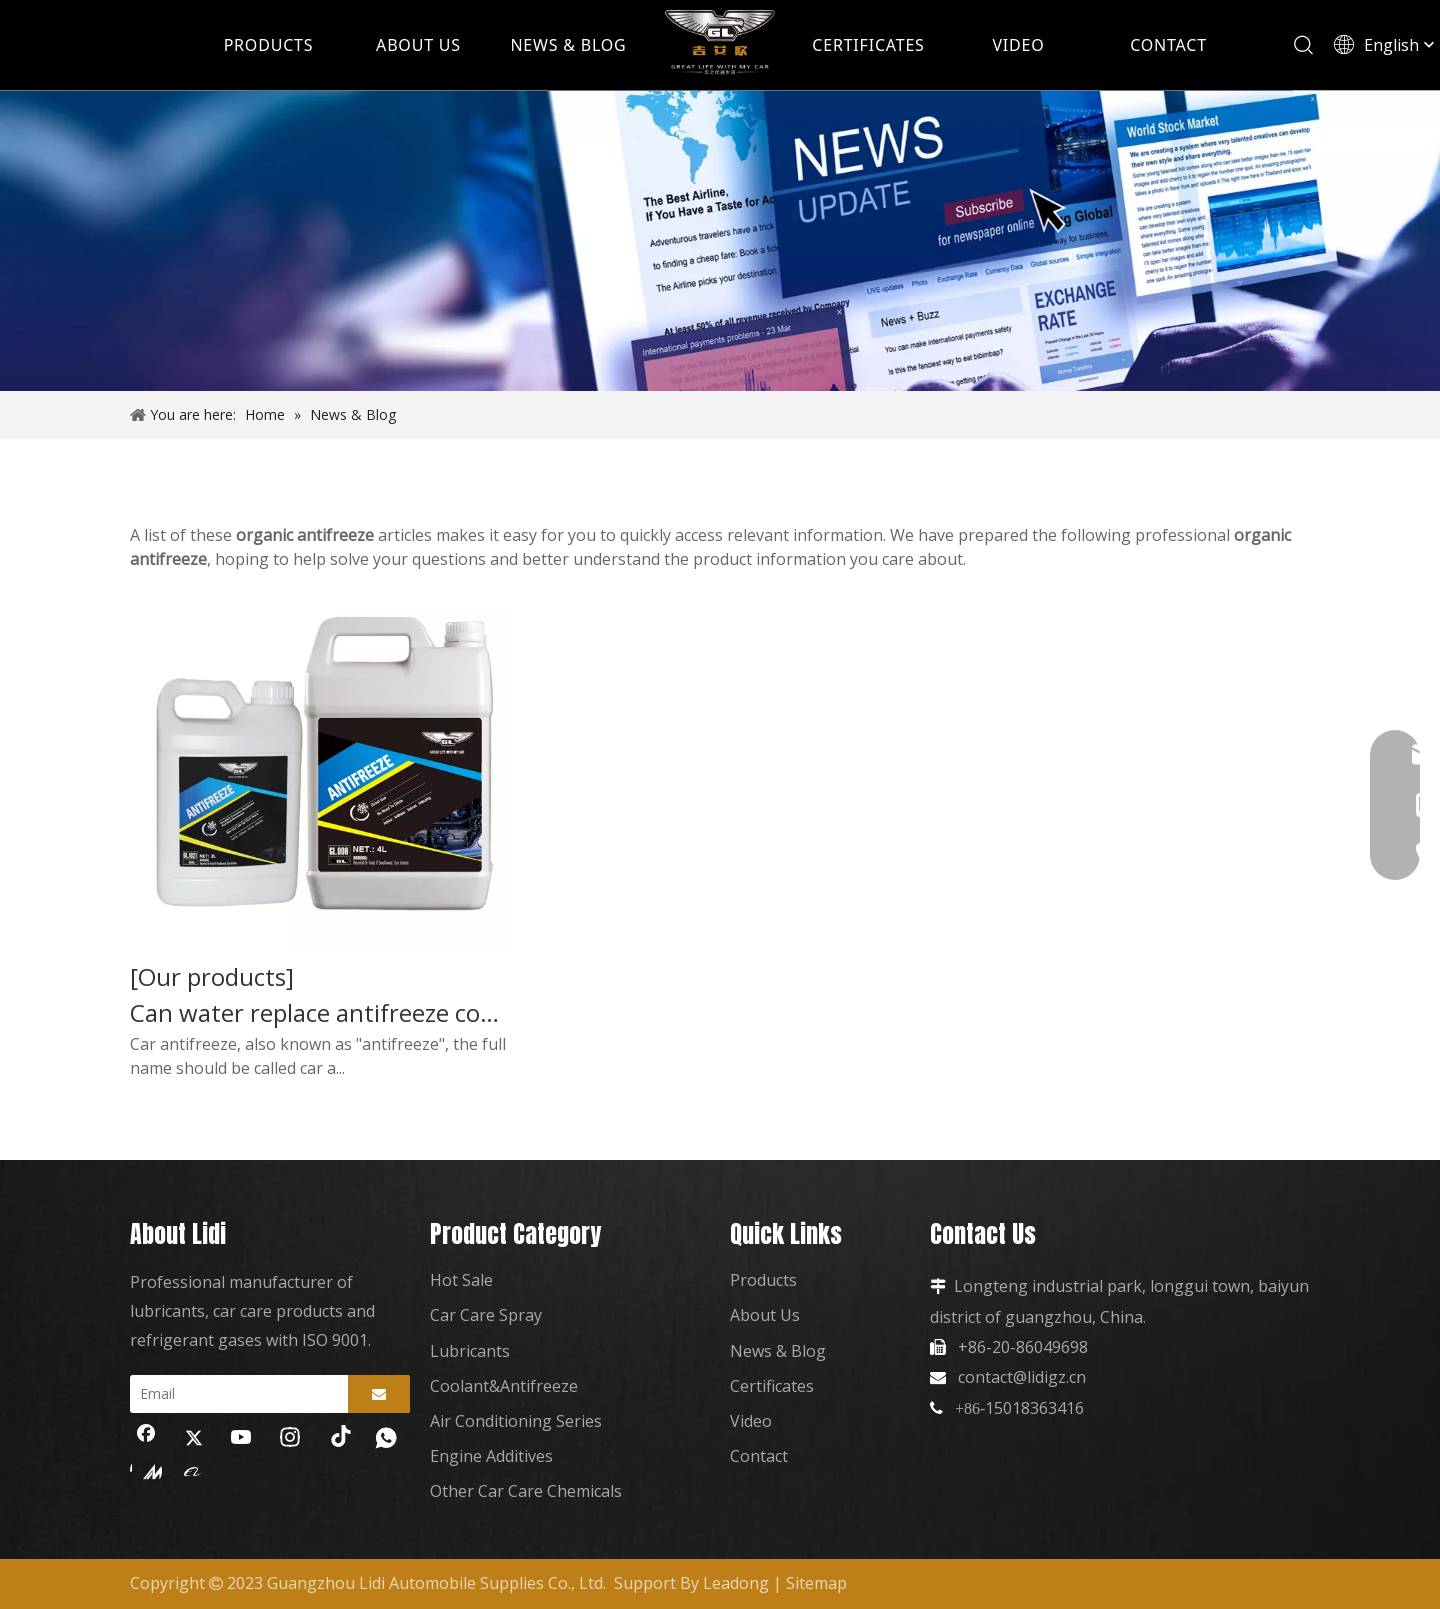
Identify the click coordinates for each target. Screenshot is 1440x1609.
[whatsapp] (386, 1439)
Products (763, 1280)
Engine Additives (491, 1456)
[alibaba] (194, 1471)
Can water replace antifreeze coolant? (319, 1013)
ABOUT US (418, 45)
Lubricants (470, 1351)
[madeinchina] (146, 1471)
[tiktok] (338, 1439)
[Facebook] (146, 1439)
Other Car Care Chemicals (526, 1491)
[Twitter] (194, 1439)
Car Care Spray (486, 1315)
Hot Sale (461, 1280)
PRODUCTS (269, 45)
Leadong (736, 1583)
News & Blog (778, 1351)
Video (751, 1421)
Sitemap (816, 1583)
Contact (759, 1456)
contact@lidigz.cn (1022, 1377)
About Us (765, 1315)
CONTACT (1168, 45)
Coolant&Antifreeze (504, 1386)
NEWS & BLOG (568, 45)
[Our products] (212, 976)
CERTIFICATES (868, 45)
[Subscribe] (379, 1394)
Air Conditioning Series (516, 1421)
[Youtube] (242, 1439)
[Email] (234, 1394)
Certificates (772, 1386)
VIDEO (1018, 45)
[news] (720, 241)
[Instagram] (290, 1439)
